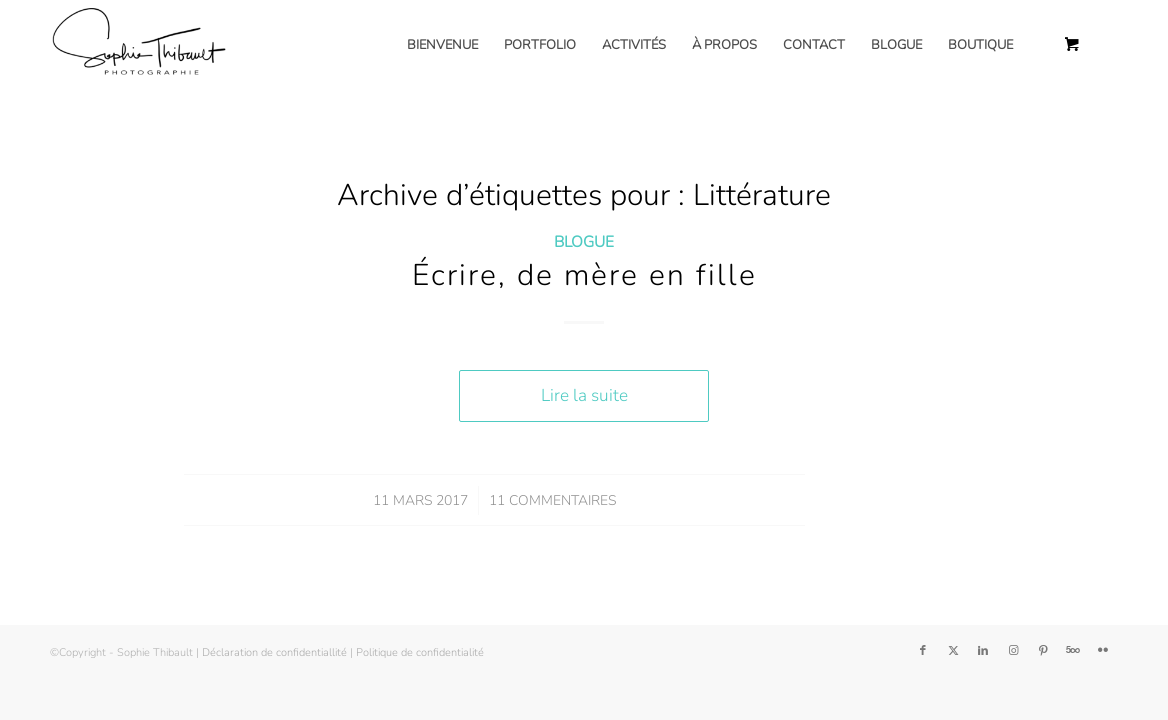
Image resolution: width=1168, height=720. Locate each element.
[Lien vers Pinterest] (1043, 651)
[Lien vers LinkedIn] (983, 651)
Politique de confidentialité (420, 652)
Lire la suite (584, 395)
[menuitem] (442, 45)
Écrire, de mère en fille (584, 275)
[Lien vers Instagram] (1013, 651)
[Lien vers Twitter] (953, 651)
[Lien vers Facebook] (923, 651)
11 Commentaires (552, 500)
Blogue (584, 241)
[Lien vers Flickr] (1103, 651)
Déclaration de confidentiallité (274, 652)
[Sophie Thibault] (138, 45)
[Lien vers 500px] (1073, 651)
